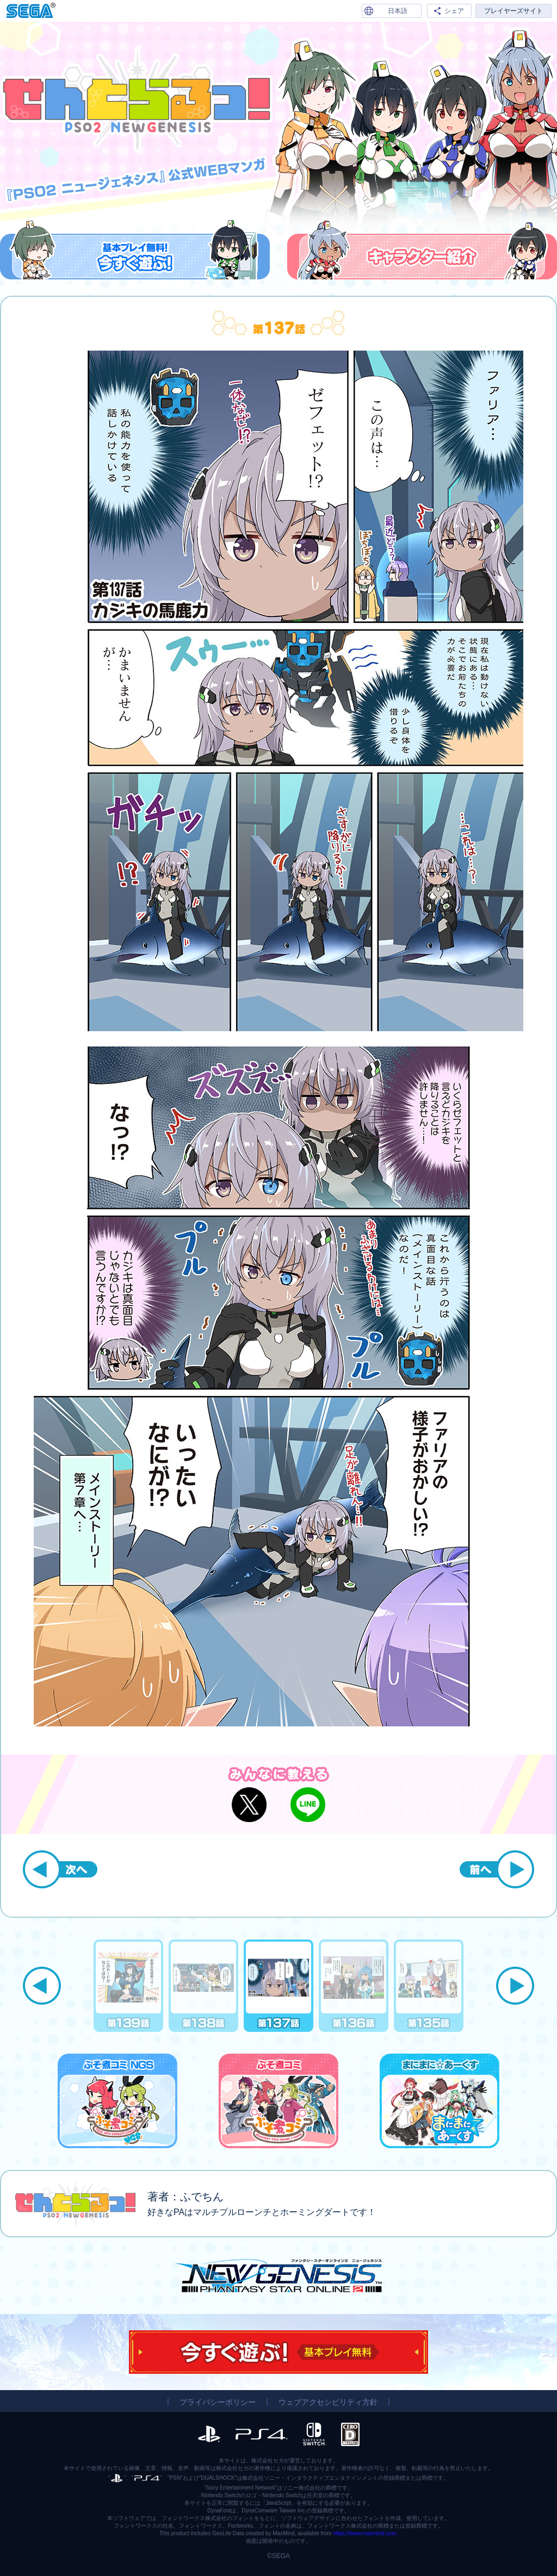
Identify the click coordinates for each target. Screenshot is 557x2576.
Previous (42, 1986)
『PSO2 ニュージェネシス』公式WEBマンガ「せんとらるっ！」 (136, 99)
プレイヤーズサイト (513, 11)
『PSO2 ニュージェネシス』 (278, 2275)
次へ (60, 1869)
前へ (497, 1869)
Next (515, 1986)
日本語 (397, 11)
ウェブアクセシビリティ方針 (327, 2402)
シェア (454, 11)
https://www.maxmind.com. (365, 2533)
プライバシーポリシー (218, 2402)
